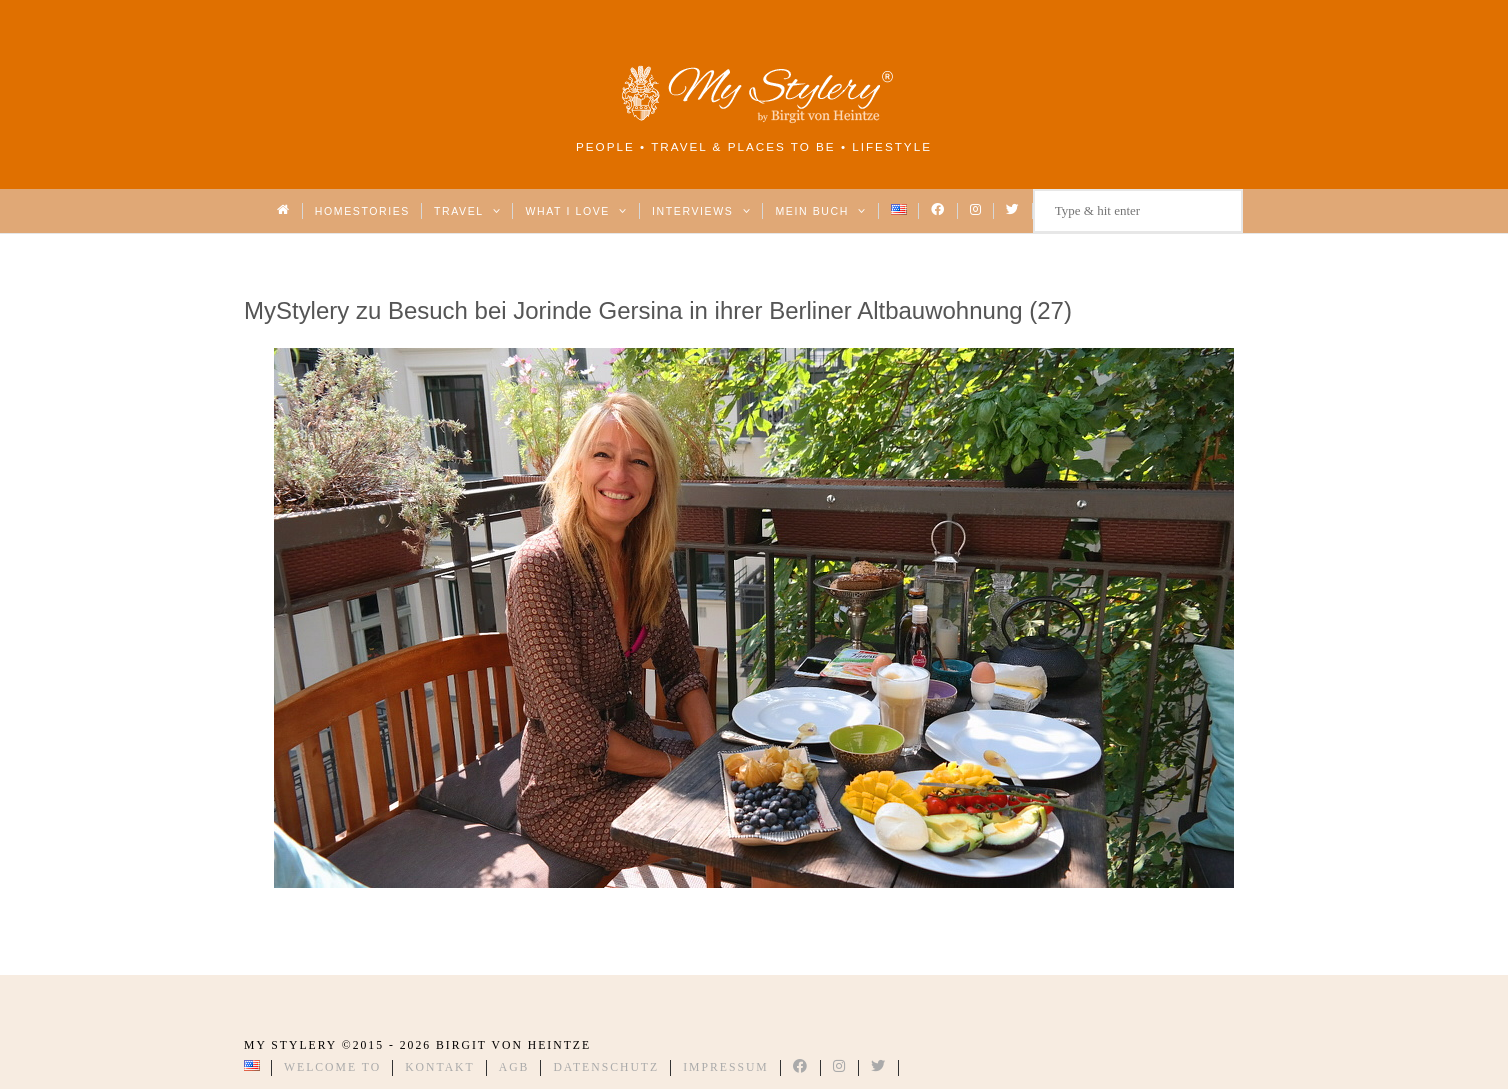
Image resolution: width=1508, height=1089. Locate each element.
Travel (467, 211)
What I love (576, 211)
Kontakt (440, 1067)
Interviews (701, 211)
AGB (514, 1067)
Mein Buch (821, 211)
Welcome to (332, 1067)
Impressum (726, 1067)
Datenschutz (606, 1067)
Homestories (362, 211)
